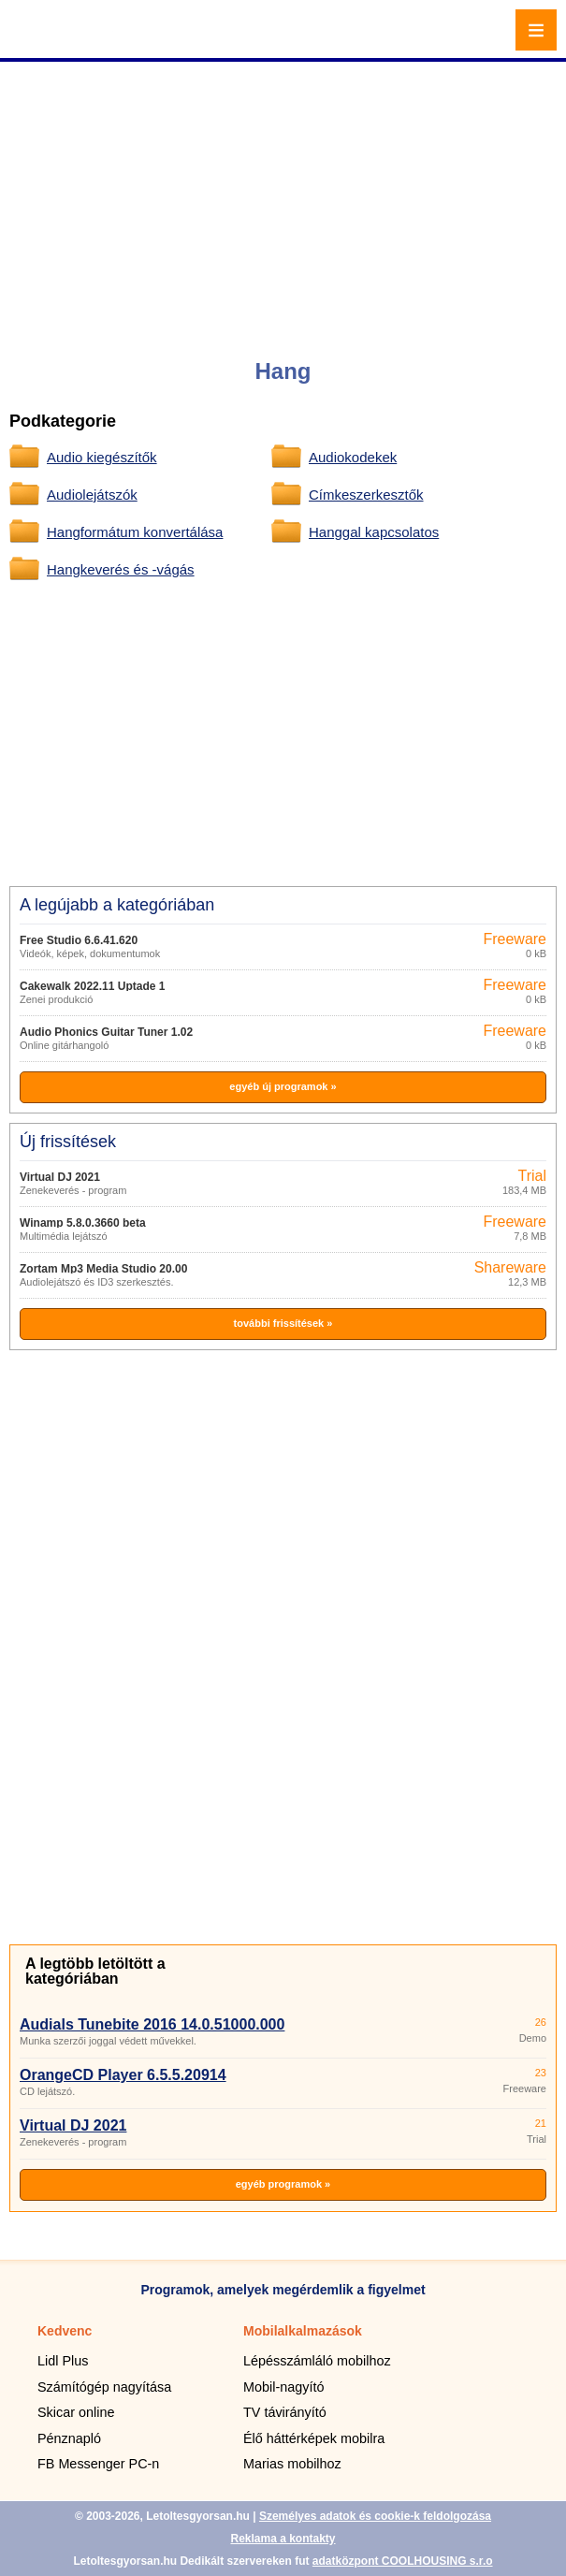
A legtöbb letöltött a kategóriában (95, 1971)
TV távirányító (285, 2412)
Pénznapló (69, 2438)
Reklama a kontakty (282, 2538)
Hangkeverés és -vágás (121, 569)
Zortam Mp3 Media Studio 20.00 (103, 1268)
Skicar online (75, 2412)
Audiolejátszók (92, 494)
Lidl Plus (62, 2360)
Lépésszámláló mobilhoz (317, 2360)
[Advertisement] (285, 196)
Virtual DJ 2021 (60, 1177)
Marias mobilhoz (292, 2463)
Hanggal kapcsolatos (374, 532)
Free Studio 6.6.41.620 (79, 940)
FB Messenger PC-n (98, 2463)
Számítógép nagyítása (104, 2387)
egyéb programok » (283, 2184)
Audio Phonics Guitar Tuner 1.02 (106, 1032)
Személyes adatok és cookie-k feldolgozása (375, 2516)
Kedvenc (64, 2330)
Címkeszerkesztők (366, 494)
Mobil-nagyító (283, 2387)
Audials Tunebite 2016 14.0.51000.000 (152, 2024)
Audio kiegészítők (102, 457)
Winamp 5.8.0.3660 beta (83, 1223)
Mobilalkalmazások (302, 2330)
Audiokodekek (353, 457)
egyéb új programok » (282, 1086)
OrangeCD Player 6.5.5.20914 (123, 2075)
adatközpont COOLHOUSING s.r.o (402, 2561)
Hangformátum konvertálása (135, 532)
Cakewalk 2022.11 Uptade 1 (92, 986)
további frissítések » (283, 1323)
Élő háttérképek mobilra (314, 2438)
